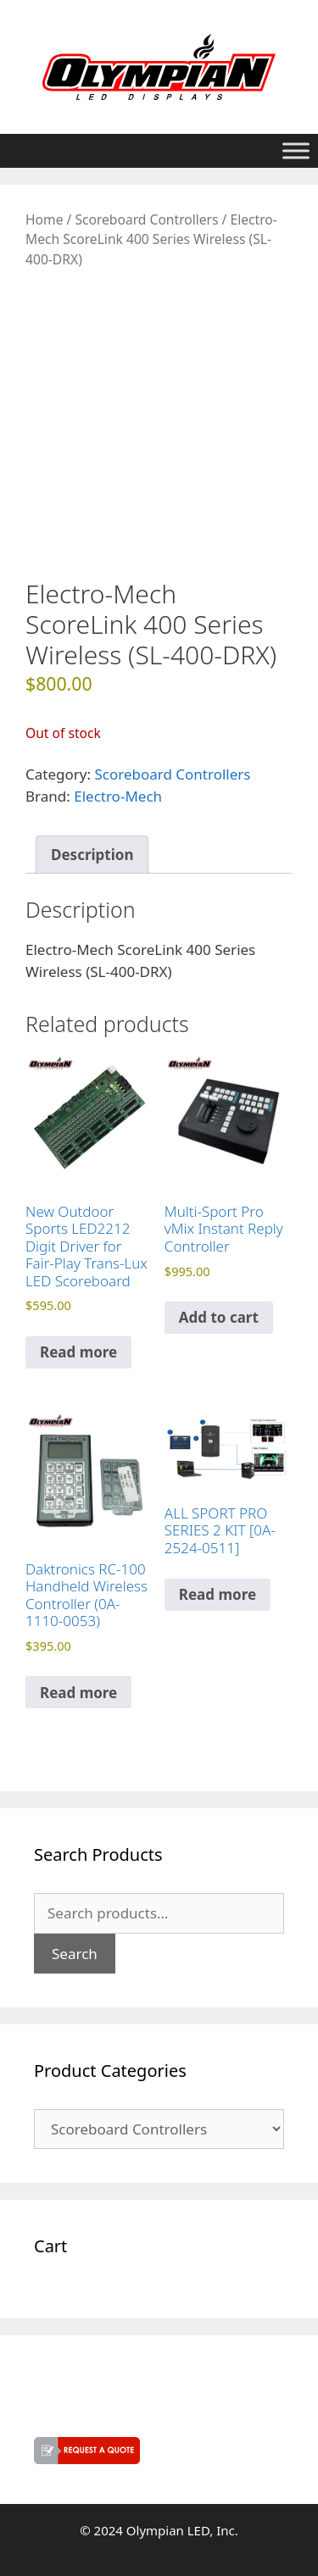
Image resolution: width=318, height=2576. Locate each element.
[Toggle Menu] (296, 150)
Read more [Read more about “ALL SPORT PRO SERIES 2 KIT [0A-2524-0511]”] (217, 1594)
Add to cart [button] (219, 1317)
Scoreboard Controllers (146, 219)
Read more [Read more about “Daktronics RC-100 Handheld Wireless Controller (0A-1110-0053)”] (78, 1692)
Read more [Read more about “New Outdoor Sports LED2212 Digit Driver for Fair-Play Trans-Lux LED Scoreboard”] (78, 1352)
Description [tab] (92, 854)
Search (75, 1953)
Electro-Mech (118, 796)
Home (44, 219)
